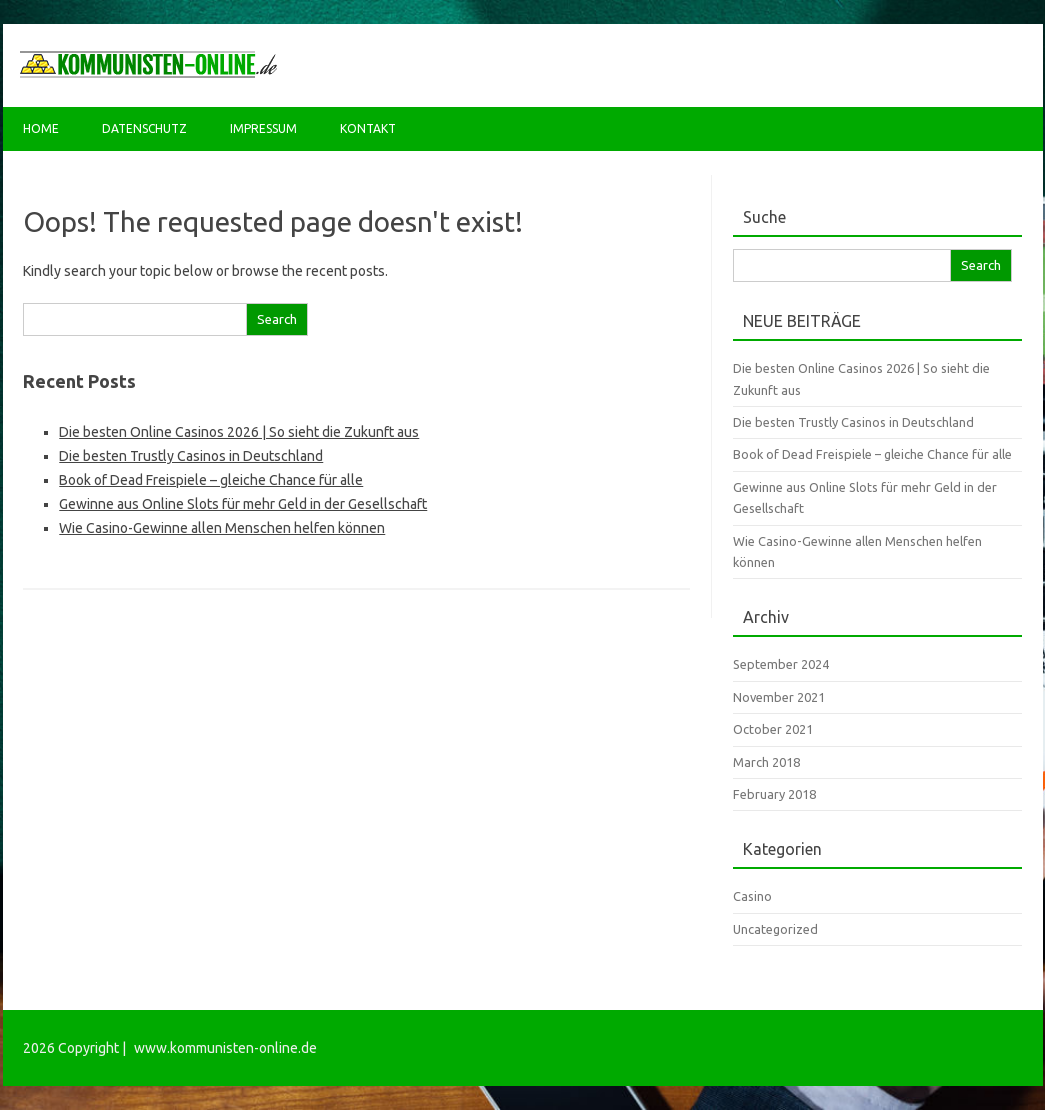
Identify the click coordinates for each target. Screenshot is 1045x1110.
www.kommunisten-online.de (225, 1048)
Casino (752, 896)
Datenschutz (144, 128)
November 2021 (779, 697)
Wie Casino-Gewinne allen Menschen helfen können (222, 528)
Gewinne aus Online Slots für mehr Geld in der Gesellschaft (243, 504)
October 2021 (773, 729)
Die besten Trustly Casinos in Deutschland (191, 456)
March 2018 (766, 762)
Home (41, 128)
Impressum (263, 128)
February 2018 (774, 794)
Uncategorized (775, 929)
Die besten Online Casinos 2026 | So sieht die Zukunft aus (239, 432)
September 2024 (781, 664)
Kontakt (368, 128)
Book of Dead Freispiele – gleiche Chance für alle (211, 480)
